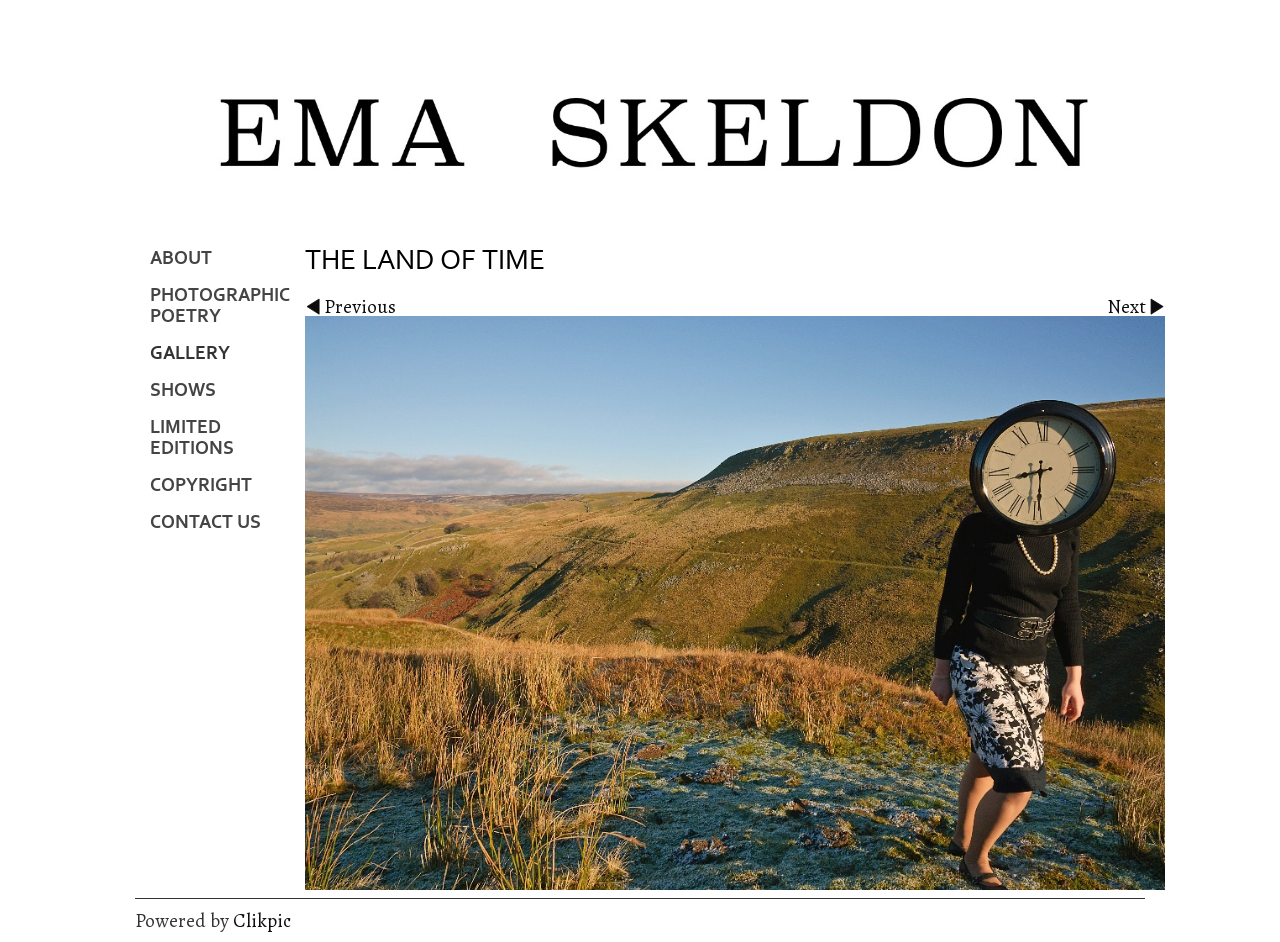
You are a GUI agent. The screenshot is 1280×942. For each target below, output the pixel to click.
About (181, 258)
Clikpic (262, 920)
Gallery (190, 353)
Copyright (201, 485)
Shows (183, 390)
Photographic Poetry (220, 306)
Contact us (205, 522)
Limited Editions (192, 438)
